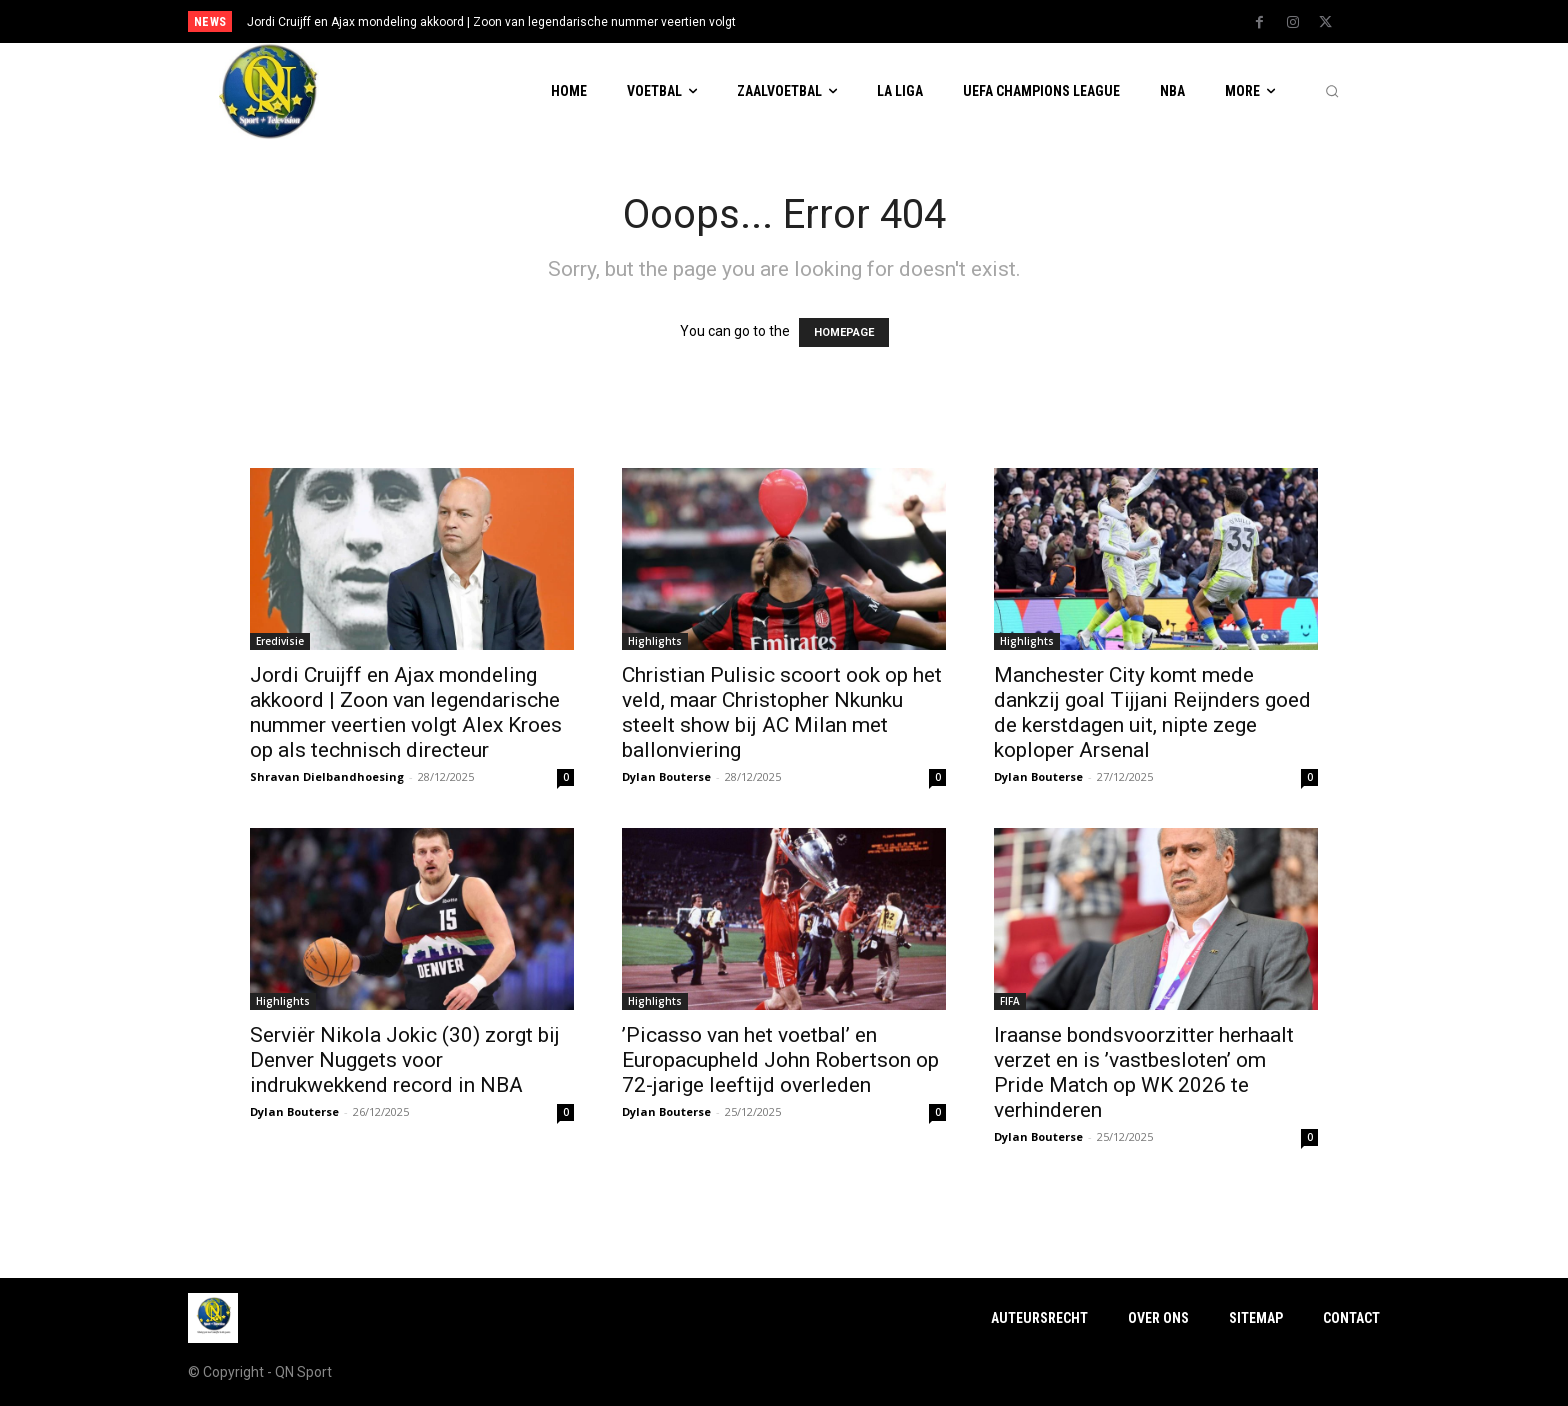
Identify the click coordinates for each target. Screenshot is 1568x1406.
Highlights (655, 641)
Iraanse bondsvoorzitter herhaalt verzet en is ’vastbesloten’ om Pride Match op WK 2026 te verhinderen (1144, 1072)
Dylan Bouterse (666, 776)
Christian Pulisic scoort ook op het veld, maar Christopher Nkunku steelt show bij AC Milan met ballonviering (782, 712)
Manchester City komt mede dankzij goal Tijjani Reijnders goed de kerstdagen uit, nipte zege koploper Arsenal (1152, 712)
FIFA (1010, 1001)
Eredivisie (280, 641)
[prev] (818, 21)
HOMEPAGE (844, 332)
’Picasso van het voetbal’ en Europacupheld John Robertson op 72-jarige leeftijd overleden (780, 1060)
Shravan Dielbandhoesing (327, 776)
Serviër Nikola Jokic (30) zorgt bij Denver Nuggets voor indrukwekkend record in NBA (405, 1060)
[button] (1332, 92)
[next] (850, 21)
